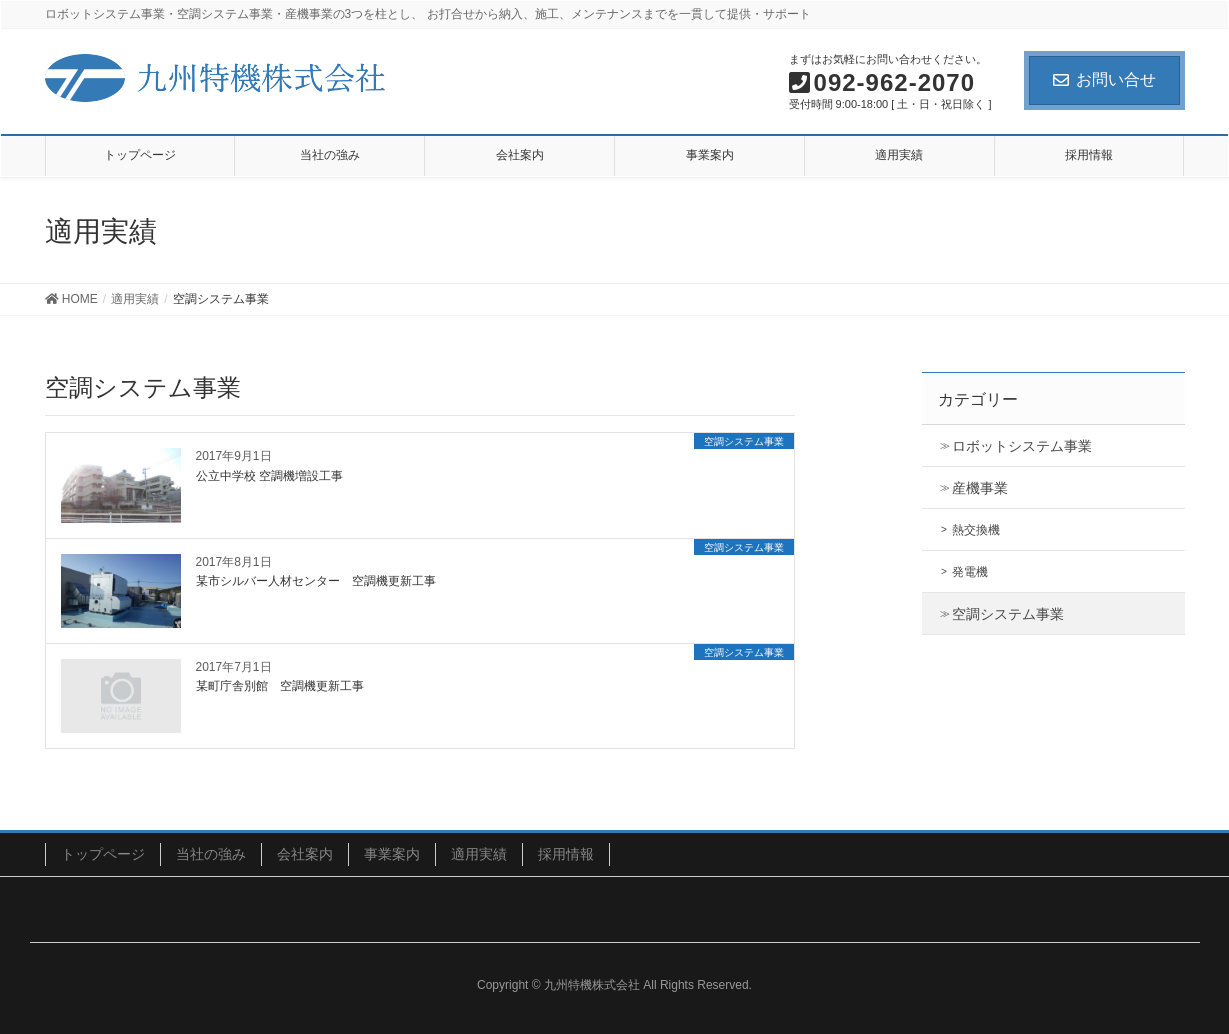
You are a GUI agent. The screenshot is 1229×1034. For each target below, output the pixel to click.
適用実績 (479, 854)
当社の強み (211, 854)
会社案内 (305, 854)
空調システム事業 (1008, 614)
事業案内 (392, 854)
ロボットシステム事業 (1022, 446)
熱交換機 (976, 530)
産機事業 (980, 488)
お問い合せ (1104, 79)
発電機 (970, 572)
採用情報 (566, 854)
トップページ (103, 854)
